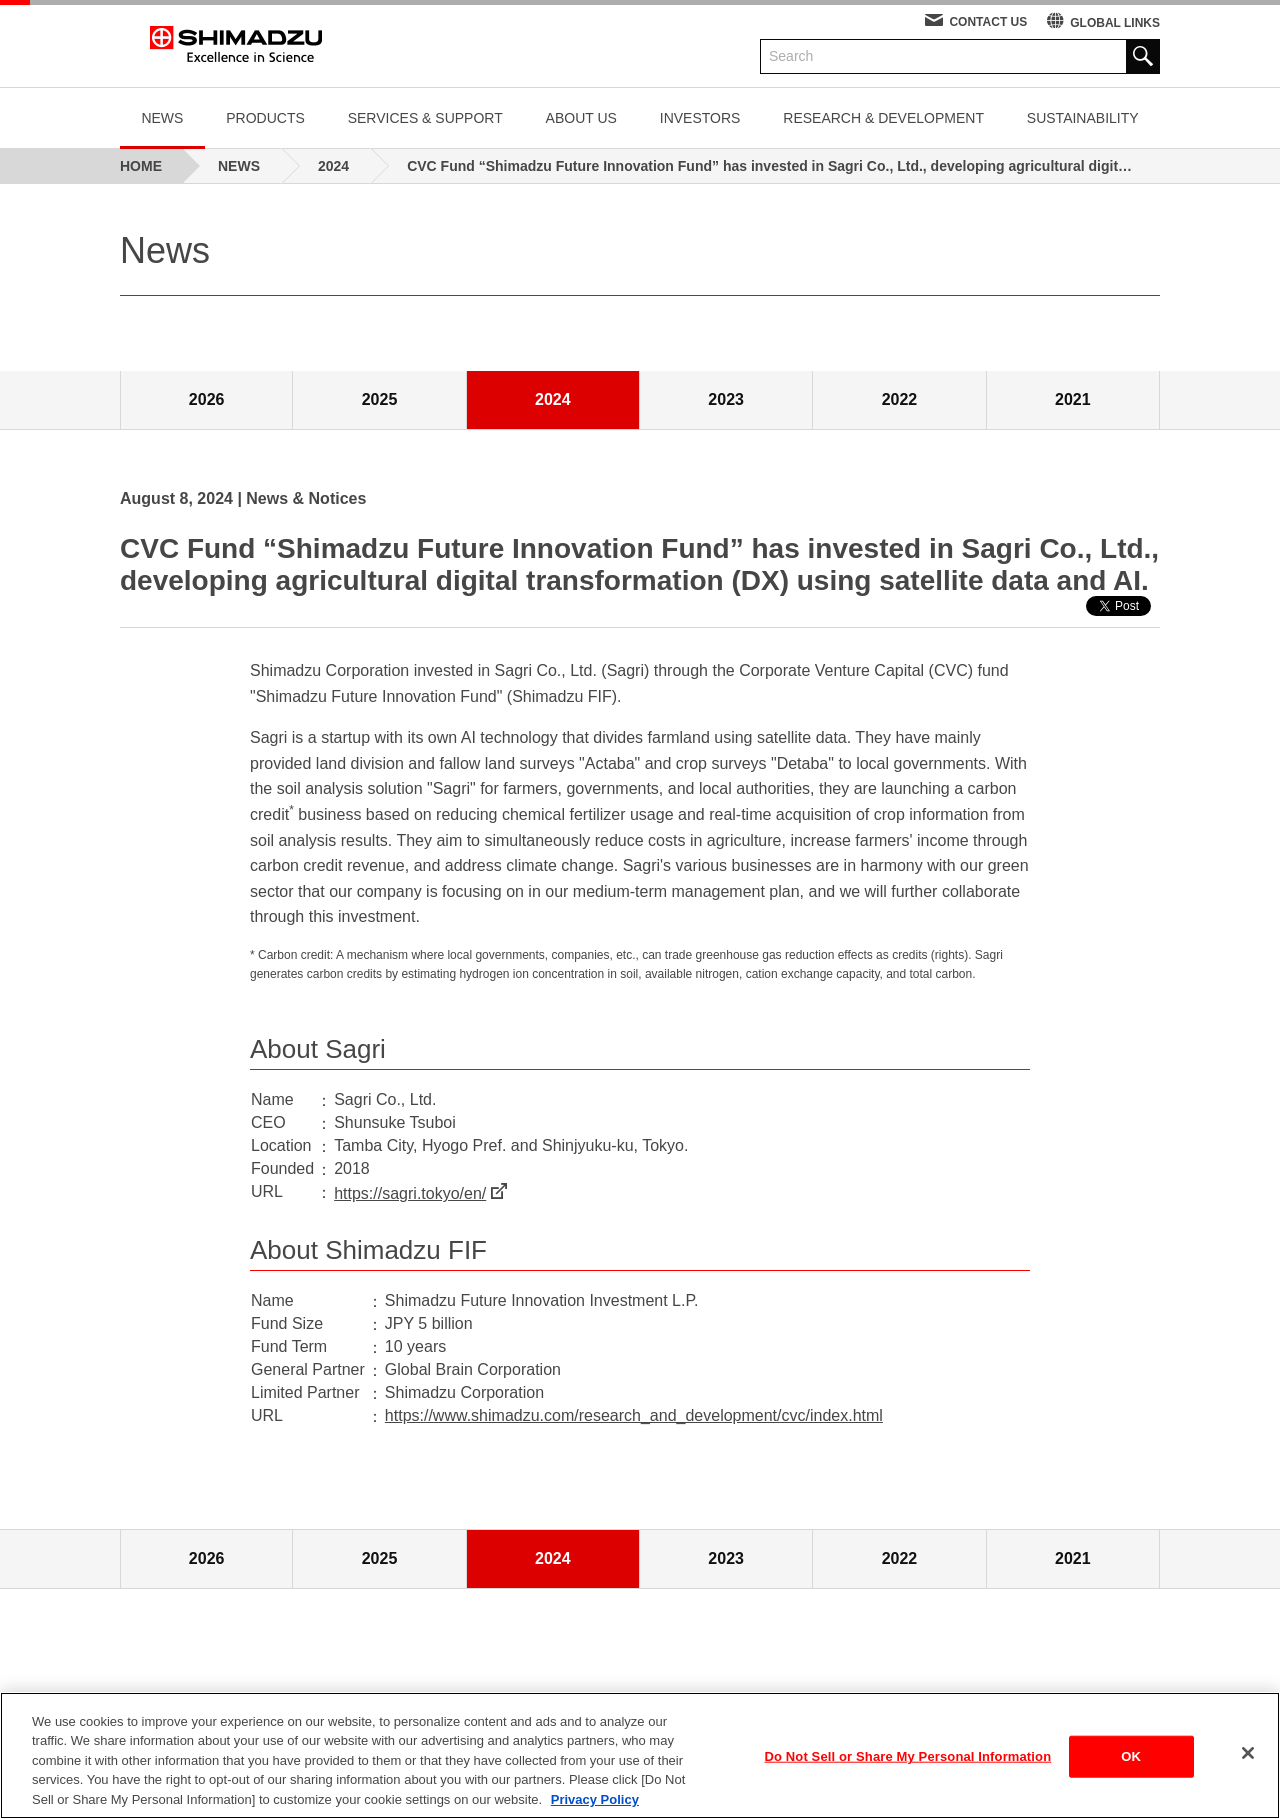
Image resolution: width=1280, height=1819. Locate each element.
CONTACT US (988, 22)
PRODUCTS (265, 118)
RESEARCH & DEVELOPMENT (883, 118)
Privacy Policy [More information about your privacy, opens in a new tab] (595, 1808)
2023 (726, 399)
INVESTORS (700, 118)
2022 (900, 399)
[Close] (1248, 1762)
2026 (207, 399)
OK (1131, 1765)
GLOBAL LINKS (1115, 23)
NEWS (162, 118)
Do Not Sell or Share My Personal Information (908, 1765)
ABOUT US (581, 118)
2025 (380, 399)
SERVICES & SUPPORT (425, 118)
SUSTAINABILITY (1083, 118)
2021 (1073, 399)
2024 (553, 399)
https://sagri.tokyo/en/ (410, 1193)
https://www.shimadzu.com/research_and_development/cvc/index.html (634, 1415)
